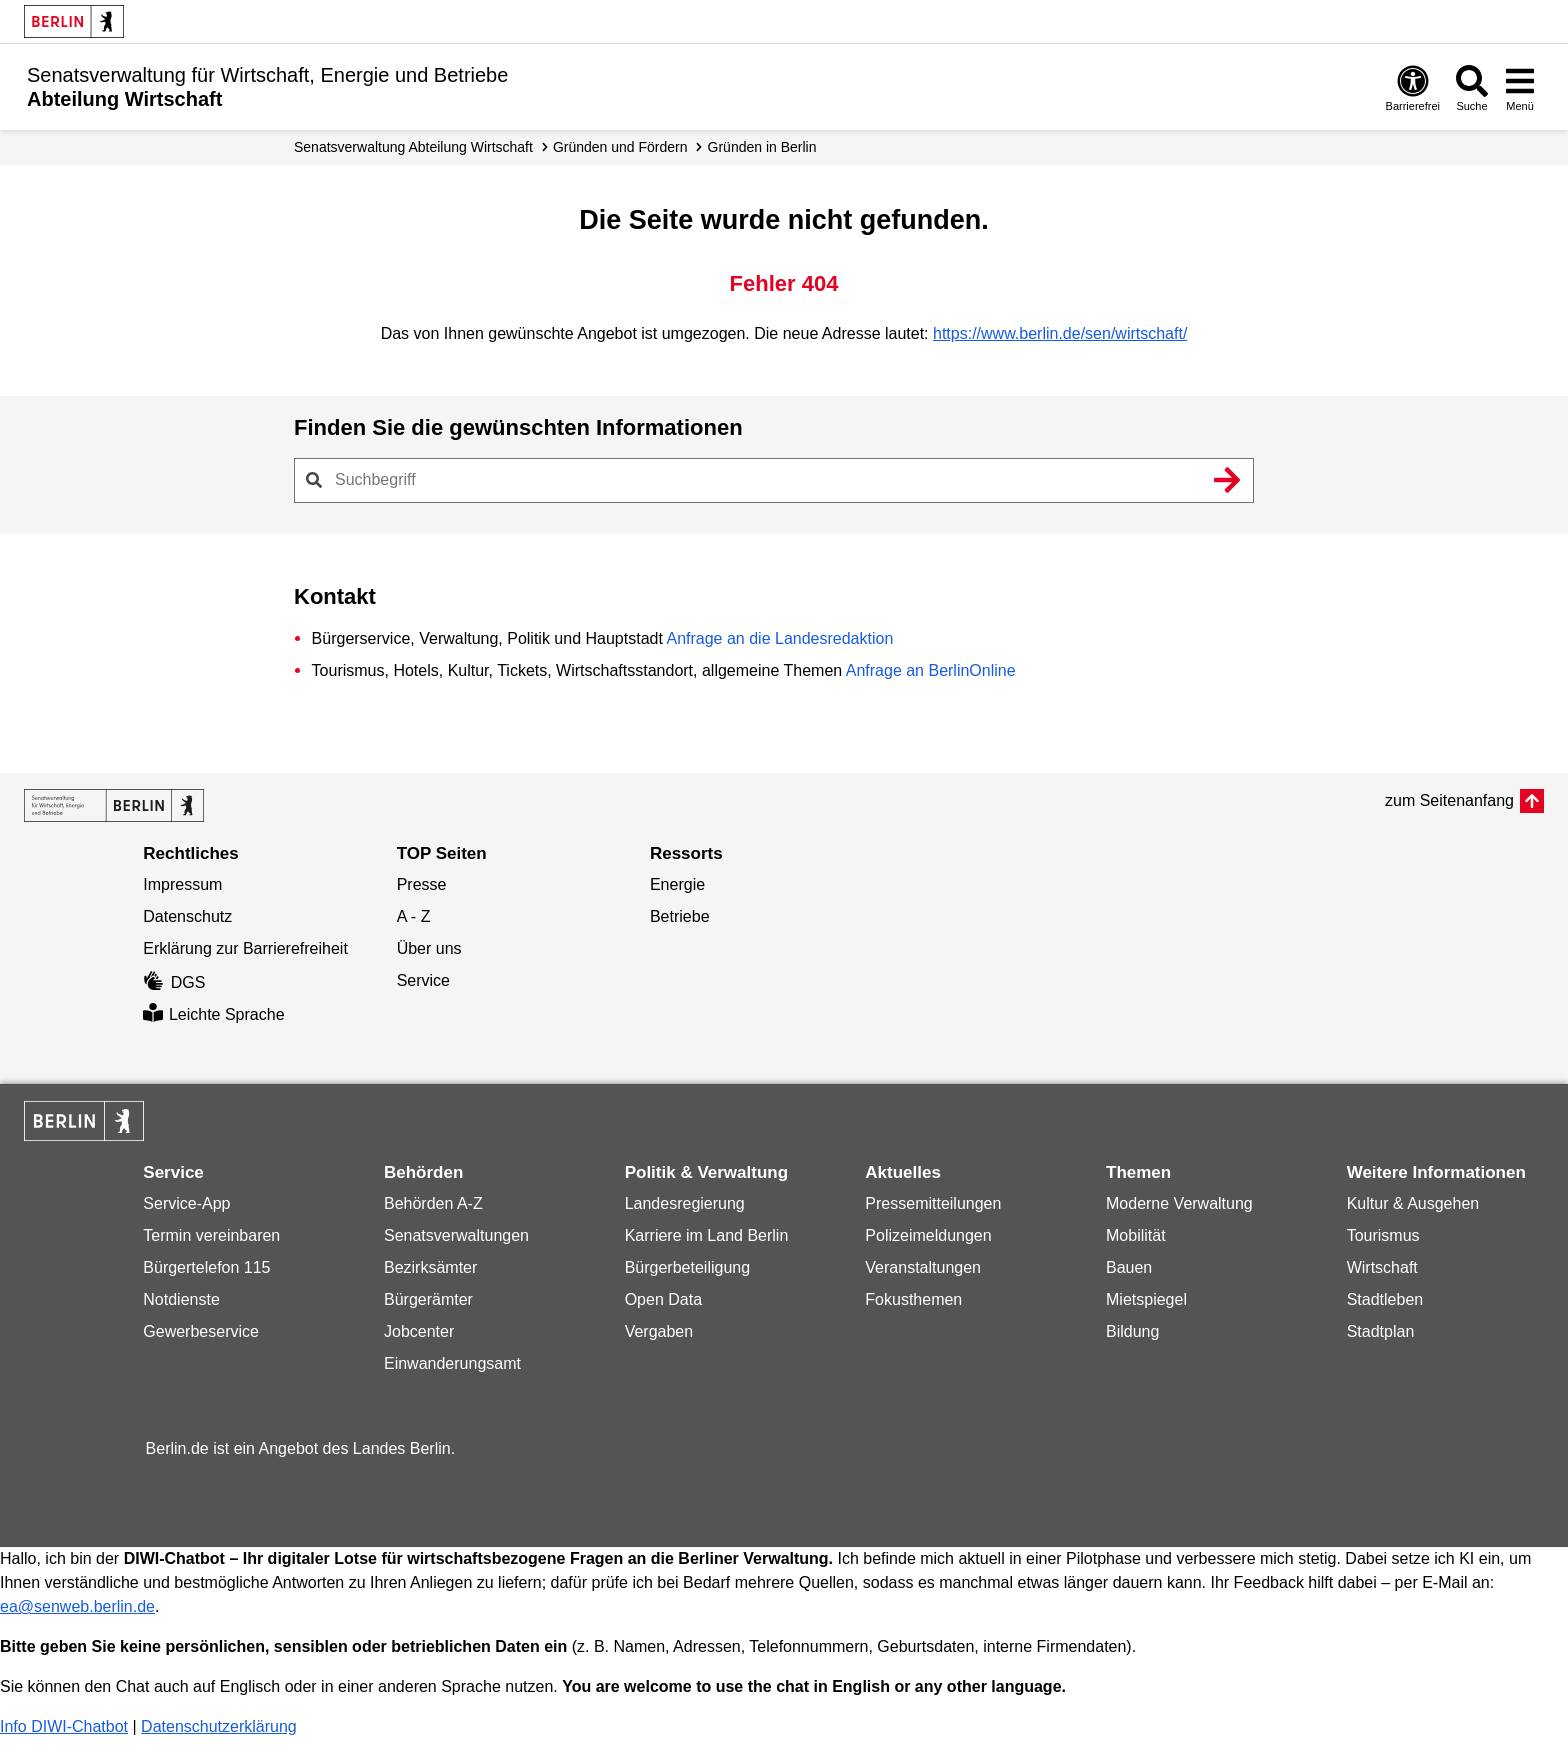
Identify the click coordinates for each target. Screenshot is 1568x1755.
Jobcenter (419, 1331)
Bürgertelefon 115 (206, 1267)
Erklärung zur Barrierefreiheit (245, 948)
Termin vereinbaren (211, 1235)
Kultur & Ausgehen (1413, 1203)
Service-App (186, 1203)
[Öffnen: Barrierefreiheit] (1413, 87)
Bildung (1132, 1331)
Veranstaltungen (923, 1267)
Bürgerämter (428, 1299)
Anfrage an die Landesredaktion (779, 638)
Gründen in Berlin (762, 147)
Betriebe (680, 916)
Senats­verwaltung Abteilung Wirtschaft (413, 147)
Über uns (429, 948)
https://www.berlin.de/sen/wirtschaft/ (1060, 333)
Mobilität (1136, 1235)
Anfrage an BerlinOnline (931, 670)
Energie (677, 884)
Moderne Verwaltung (1179, 1203)
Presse (422, 884)
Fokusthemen (913, 1299)
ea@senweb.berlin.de (77, 1606)
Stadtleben (1385, 1299)
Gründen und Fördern (620, 147)
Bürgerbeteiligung (687, 1267)
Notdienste (181, 1299)
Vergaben (659, 1331)
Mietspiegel (1146, 1299)
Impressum (182, 884)
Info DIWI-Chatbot (64, 1726)
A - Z (414, 916)
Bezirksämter (430, 1267)
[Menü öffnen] (1520, 87)
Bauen (1129, 1267)
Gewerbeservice (201, 1331)
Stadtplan (1381, 1331)
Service (423, 980)
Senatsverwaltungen (456, 1235)
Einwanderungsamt (452, 1363)
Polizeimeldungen (928, 1235)
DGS (174, 982)
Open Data (663, 1299)
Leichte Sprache (213, 1014)
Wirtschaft (1382, 1267)
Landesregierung (685, 1203)
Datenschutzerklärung (219, 1726)
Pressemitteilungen (933, 1203)
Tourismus (1383, 1235)
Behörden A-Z (433, 1203)
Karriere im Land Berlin (707, 1235)
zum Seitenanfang (1449, 800)
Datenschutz (187, 916)
